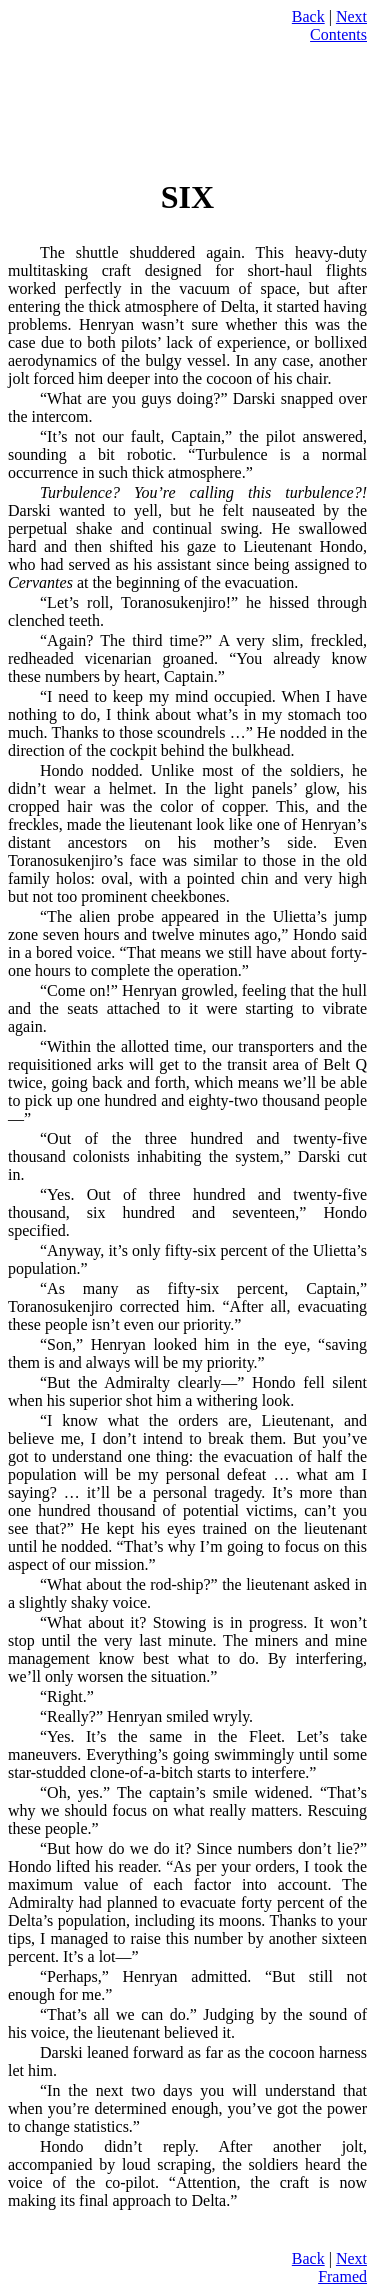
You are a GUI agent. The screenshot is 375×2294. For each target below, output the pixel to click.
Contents (338, 34)
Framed (342, 2276)
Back (308, 16)
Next (351, 16)
